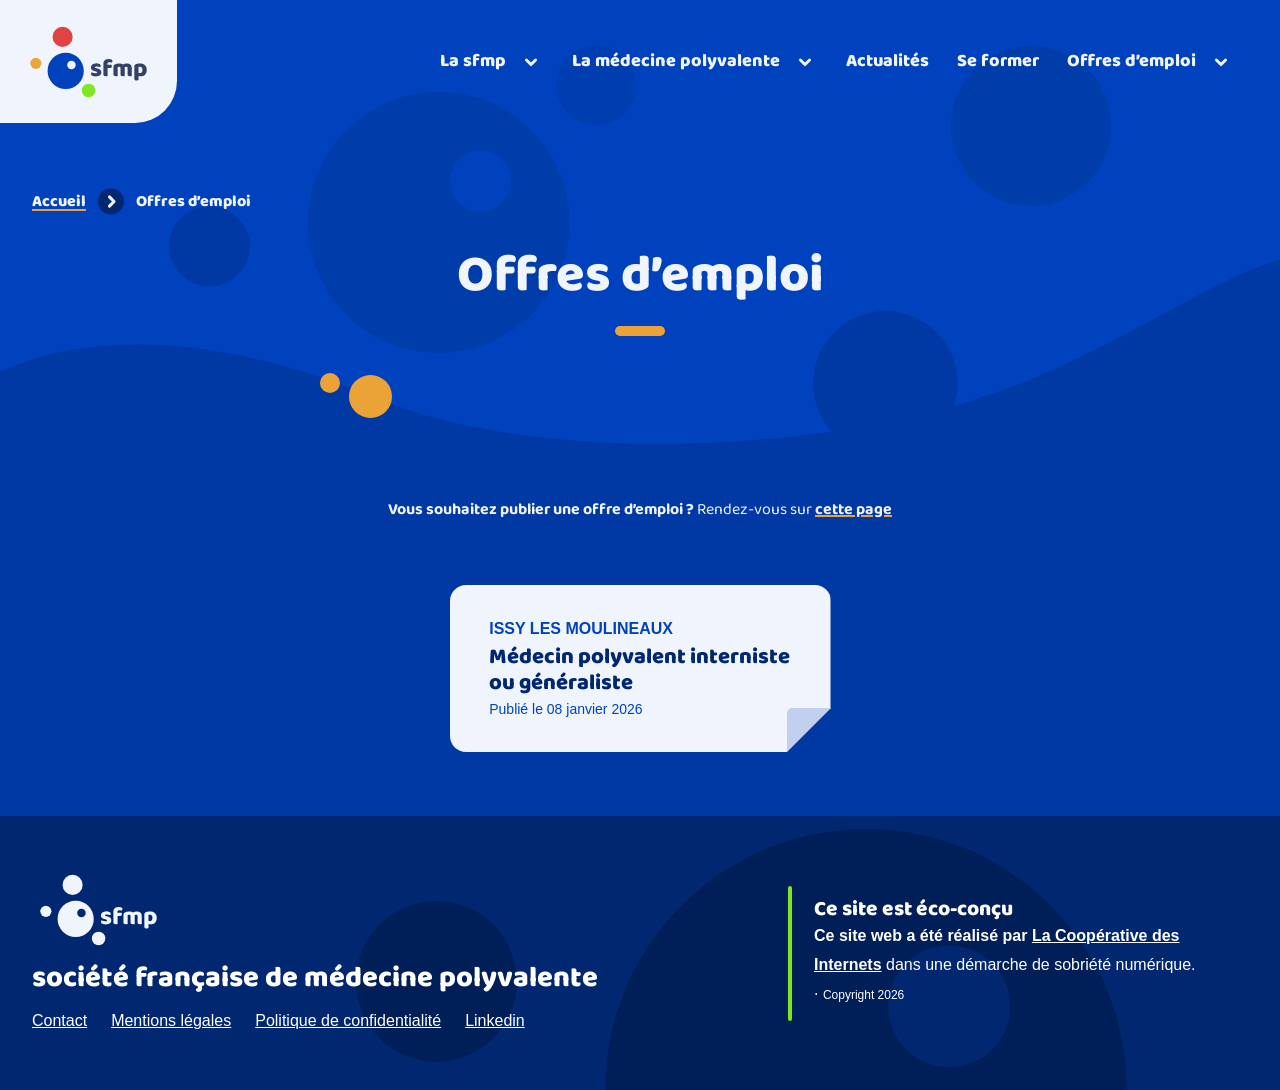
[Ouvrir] (492, 61)
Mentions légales (171, 1020)
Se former (998, 61)
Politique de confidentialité (348, 1020)
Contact (59, 1020)
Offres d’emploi (193, 201)
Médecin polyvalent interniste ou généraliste (639, 670)
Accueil (59, 201)
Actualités (887, 61)
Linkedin (495, 1020)
